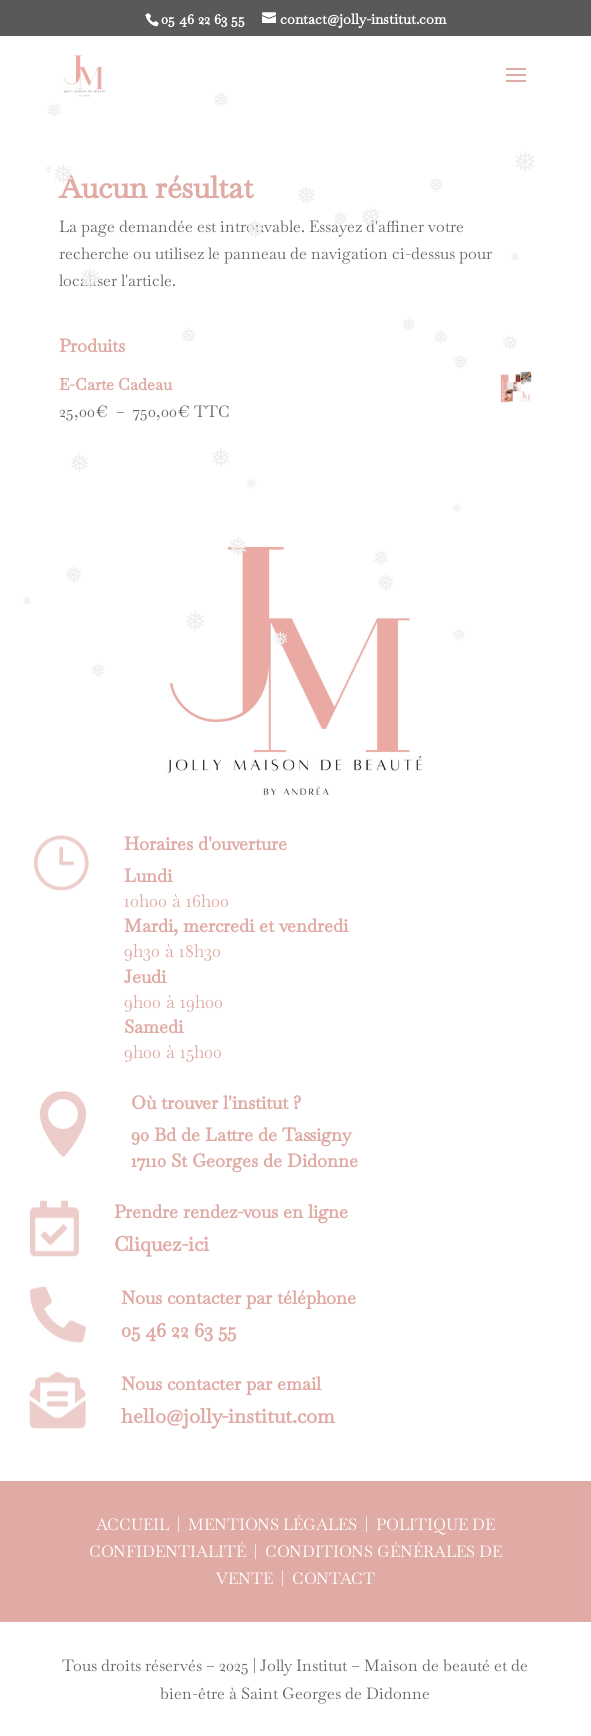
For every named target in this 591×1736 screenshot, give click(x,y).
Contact (333, 1578)
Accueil (132, 1524)
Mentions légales (272, 1524)
